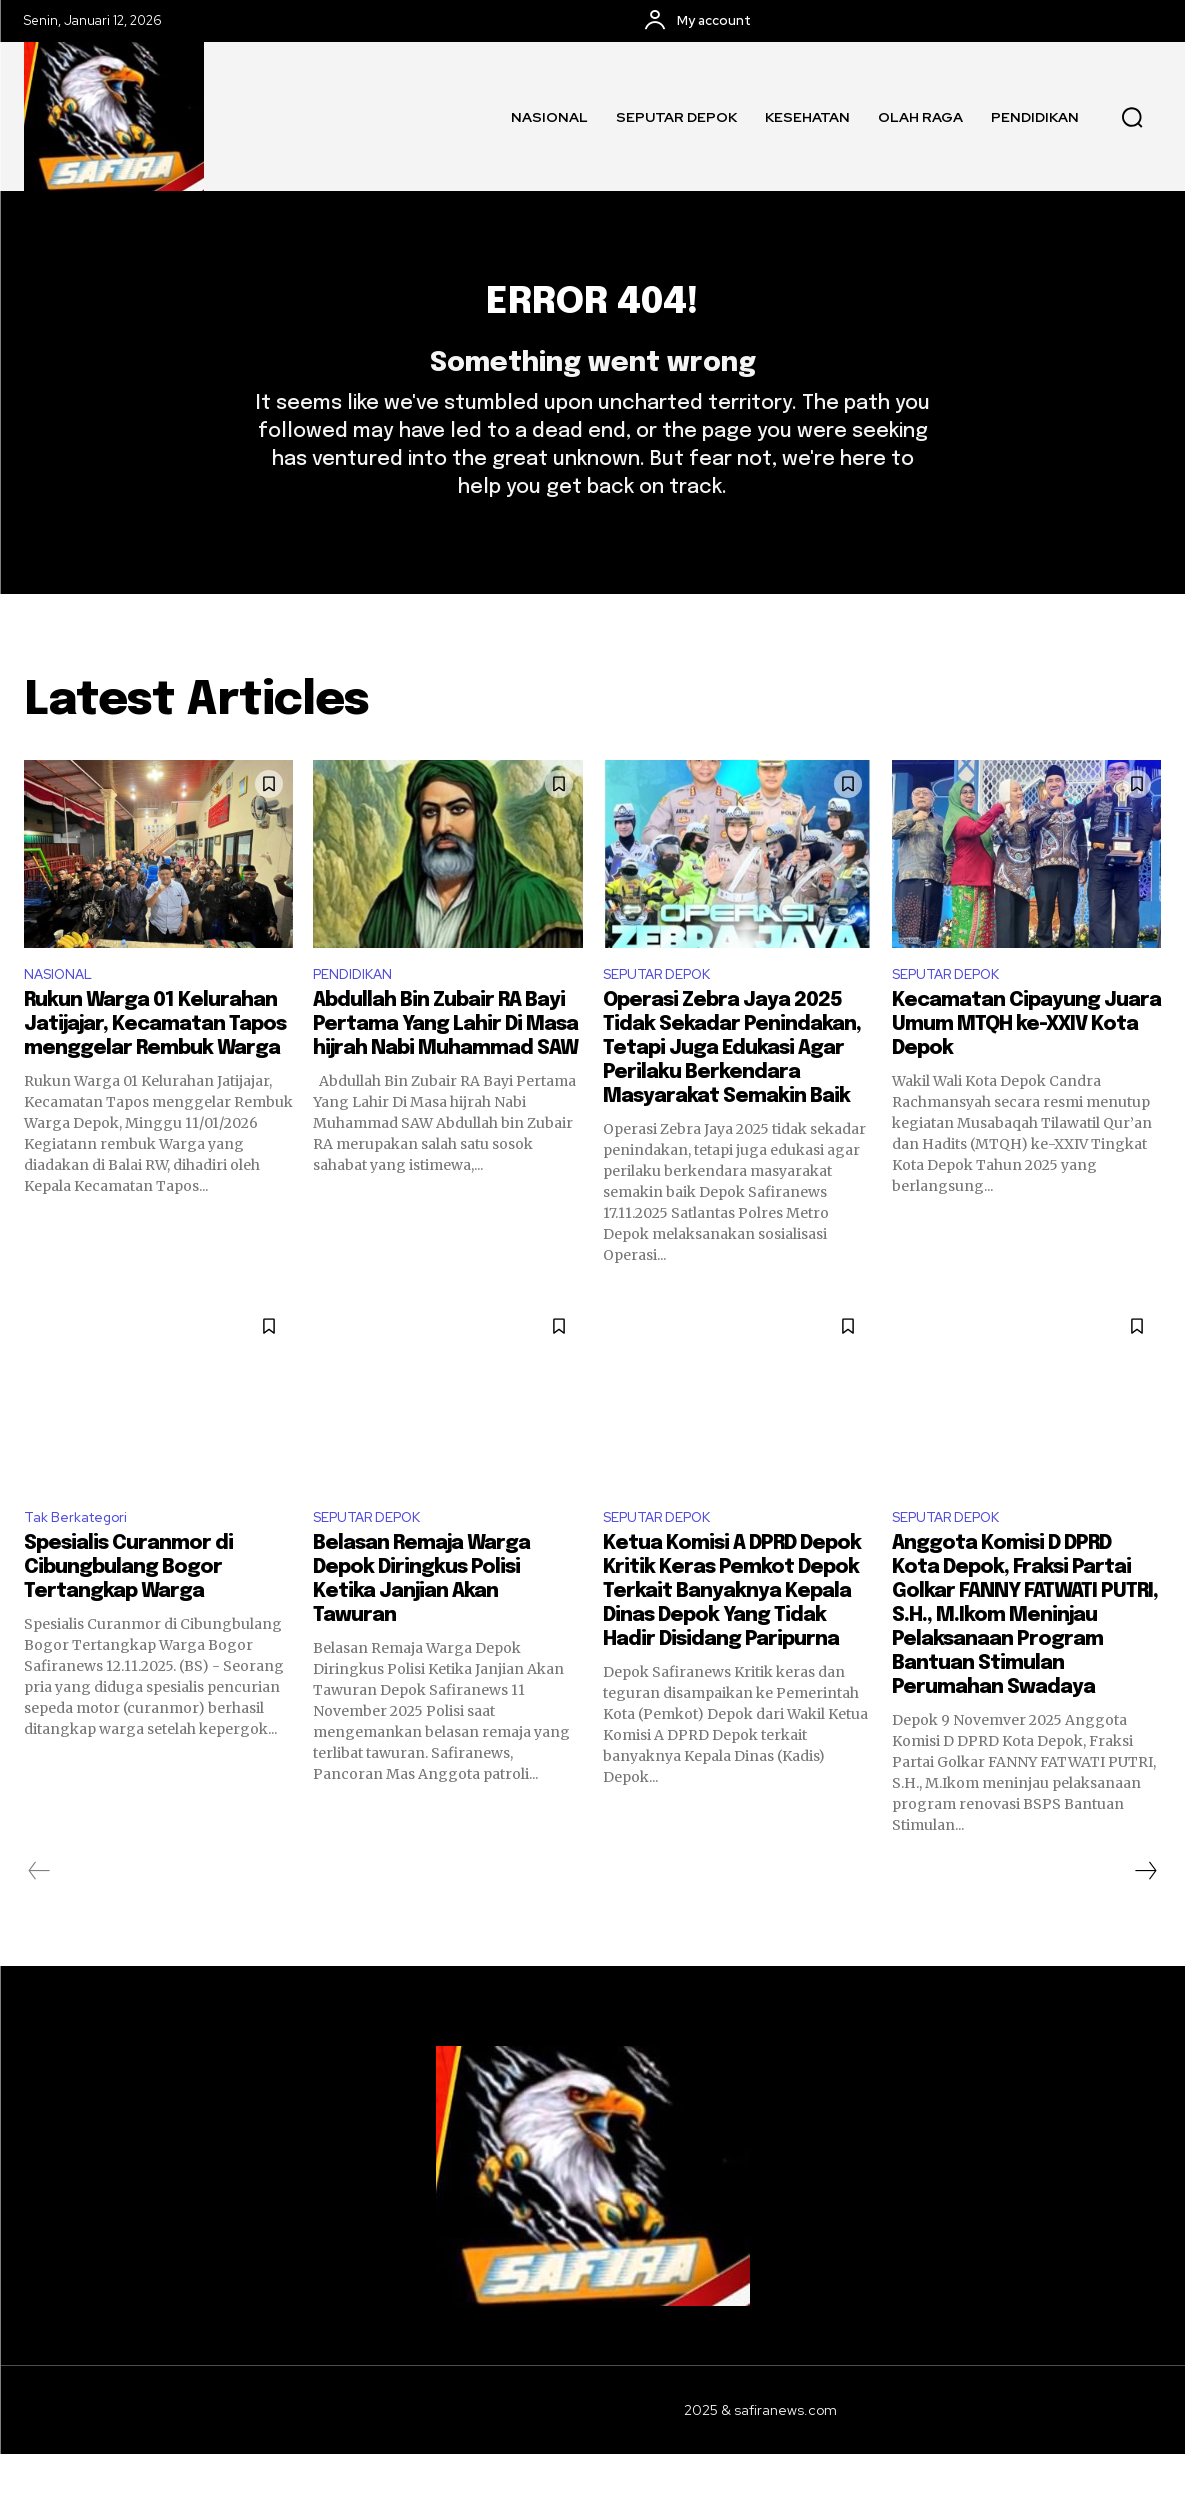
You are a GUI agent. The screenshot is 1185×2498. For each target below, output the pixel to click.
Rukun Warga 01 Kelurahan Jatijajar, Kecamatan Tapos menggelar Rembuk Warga (155, 1064)
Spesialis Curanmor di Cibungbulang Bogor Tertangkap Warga (128, 1611)
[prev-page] (39, 1915)
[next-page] (1145, 1915)
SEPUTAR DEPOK (666, 1011)
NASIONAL (63, 1011)
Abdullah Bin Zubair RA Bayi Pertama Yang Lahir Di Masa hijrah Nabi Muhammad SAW (447, 1064)
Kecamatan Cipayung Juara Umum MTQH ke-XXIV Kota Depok (1026, 1064)
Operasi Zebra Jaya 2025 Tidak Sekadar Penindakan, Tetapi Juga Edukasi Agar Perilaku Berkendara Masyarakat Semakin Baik (732, 1088)
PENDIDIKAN (358, 1011)
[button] (1132, 117)
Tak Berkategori (82, 1559)
